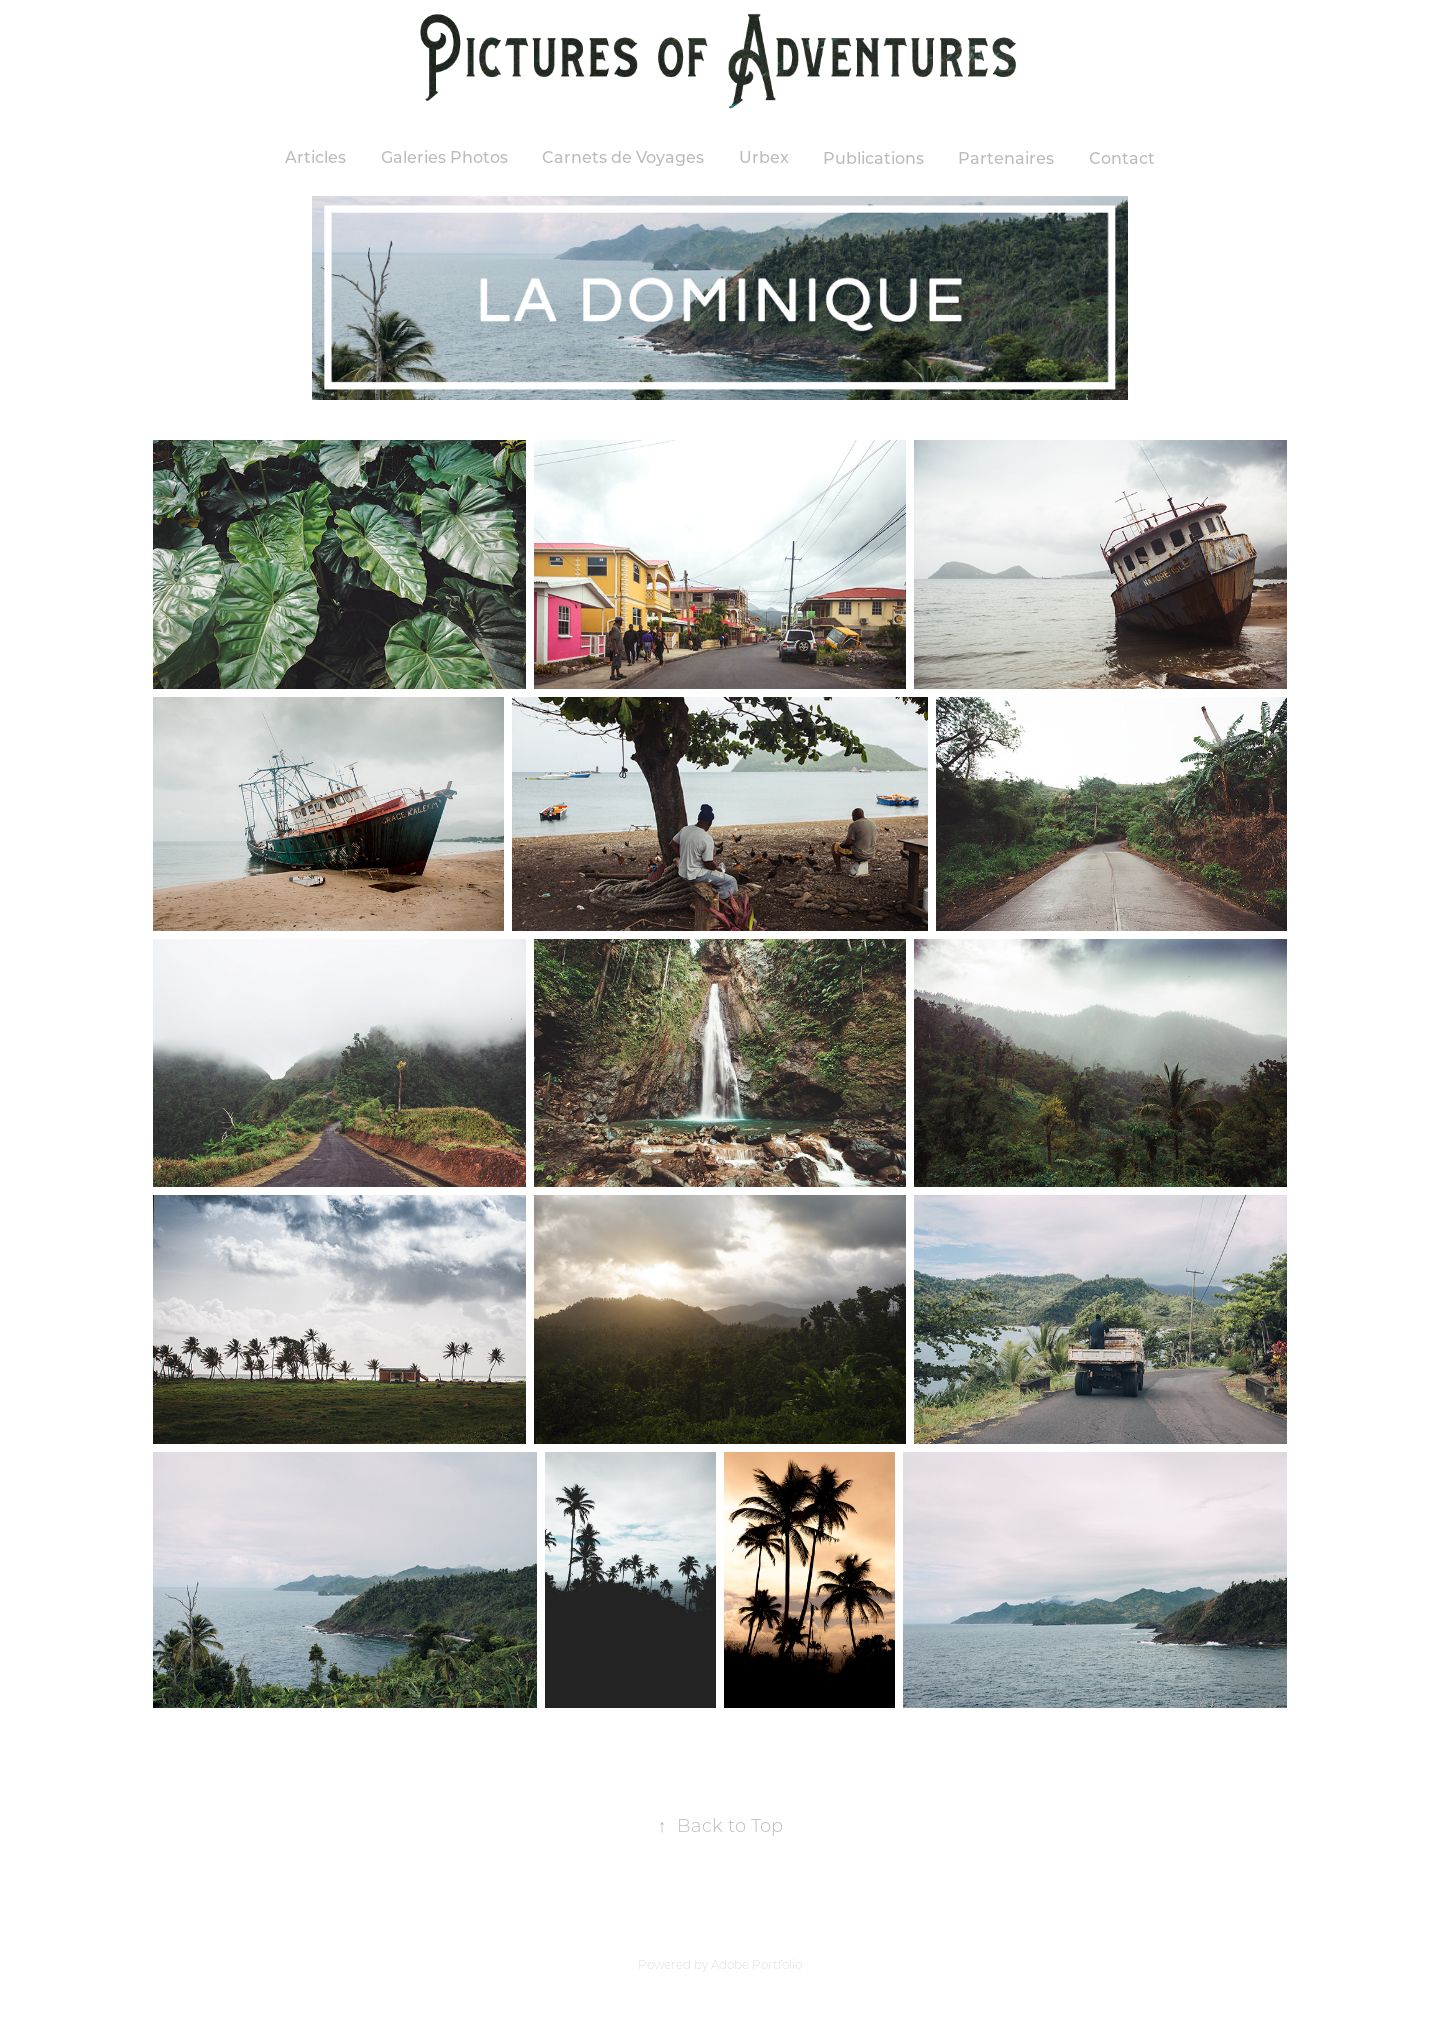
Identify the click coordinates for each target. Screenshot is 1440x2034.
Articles (315, 156)
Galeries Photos (444, 156)
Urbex (764, 156)
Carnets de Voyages (623, 156)
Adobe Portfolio (756, 1964)
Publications (873, 157)
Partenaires (1006, 157)
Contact (1122, 157)
